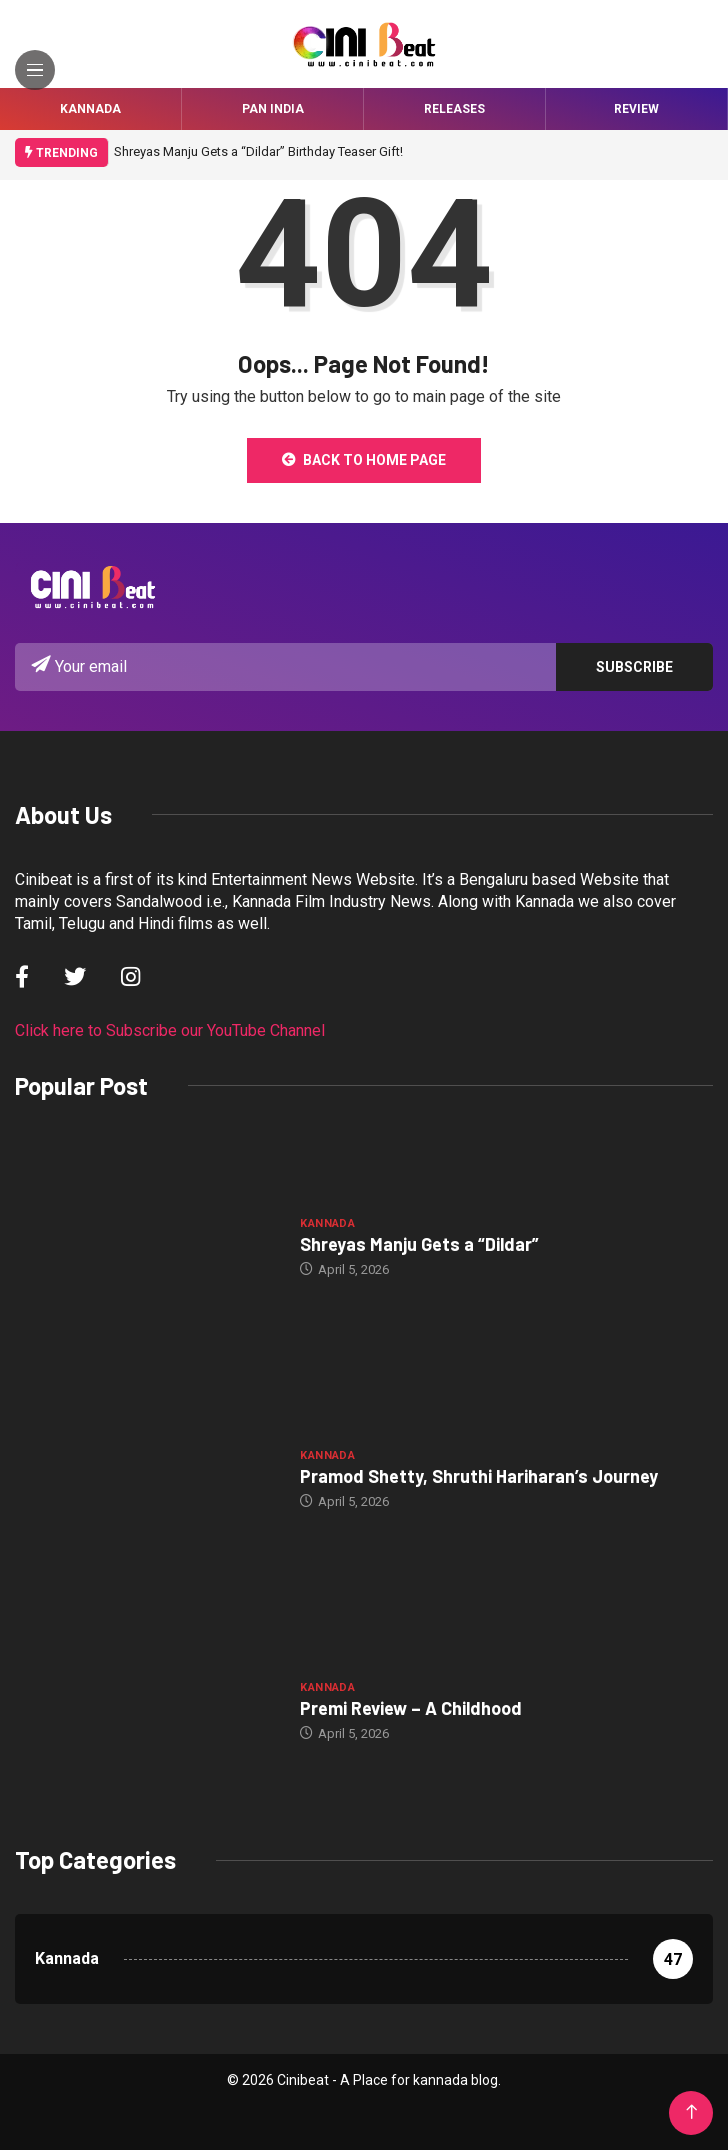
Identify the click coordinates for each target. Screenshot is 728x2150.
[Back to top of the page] (691, 2112)
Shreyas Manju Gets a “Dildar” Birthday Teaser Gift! (258, 151)
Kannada (90, 109)
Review (636, 109)
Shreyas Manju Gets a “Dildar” (419, 1244)
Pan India (273, 109)
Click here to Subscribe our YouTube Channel (170, 1030)
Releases (454, 109)
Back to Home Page (364, 460)
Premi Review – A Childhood (411, 1708)
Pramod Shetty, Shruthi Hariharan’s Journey (479, 1476)
